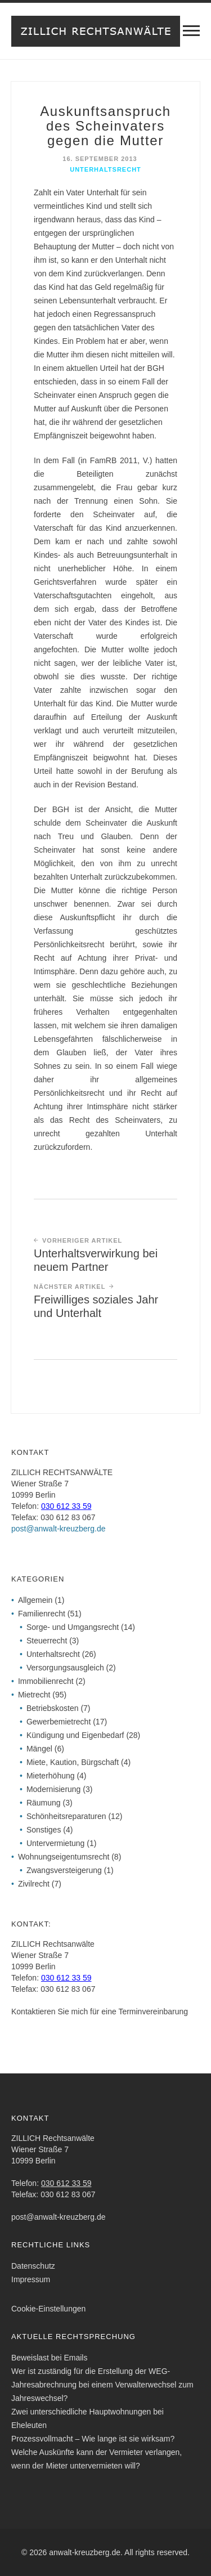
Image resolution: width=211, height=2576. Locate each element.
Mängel (39, 1748)
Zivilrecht (34, 1883)
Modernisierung (53, 1789)
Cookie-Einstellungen (48, 2308)
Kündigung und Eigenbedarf (75, 1735)
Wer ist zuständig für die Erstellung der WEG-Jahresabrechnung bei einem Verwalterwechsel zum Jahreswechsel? (102, 2385)
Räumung (43, 1802)
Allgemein (35, 1600)
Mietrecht (34, 1694)
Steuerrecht (46, 1640)
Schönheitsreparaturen (66, 1816)
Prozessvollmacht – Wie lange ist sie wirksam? (92, 2438)
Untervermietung (55, 1843)
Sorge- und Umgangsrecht (72, 1627)
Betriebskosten (52, 1708)
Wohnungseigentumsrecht (63, 1856)
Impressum (30, 2279)
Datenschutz (33, 2265)
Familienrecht (41, 1613)
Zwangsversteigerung (64, 1870)
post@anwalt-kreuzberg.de (58, 1528)
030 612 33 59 (66, 1506)
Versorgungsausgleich (65, 1667)
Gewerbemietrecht (58, 1721)
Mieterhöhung (50, 1775)
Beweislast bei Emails (49, 2357)
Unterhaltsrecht (105, 169)
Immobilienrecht (46, 1681)
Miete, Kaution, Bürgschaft (72, 1762)
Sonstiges (43, 1829)
